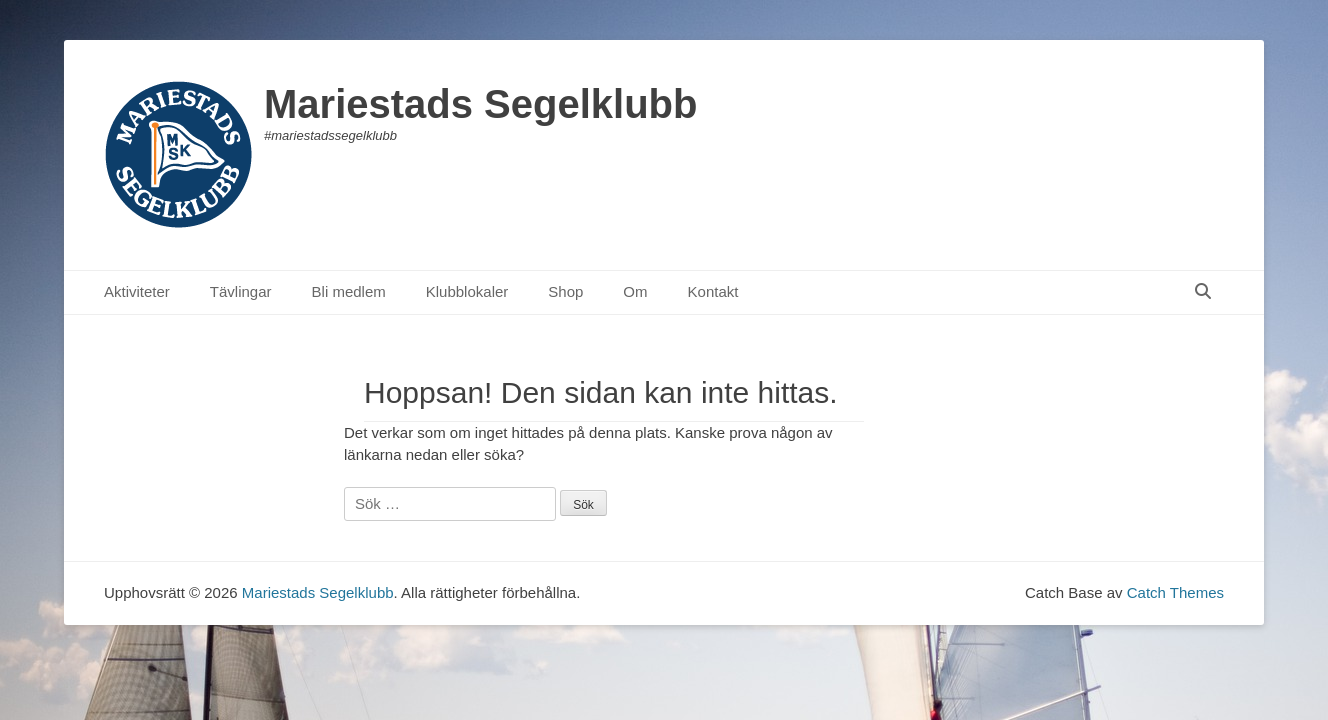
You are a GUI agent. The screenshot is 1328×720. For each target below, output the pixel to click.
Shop (565, 291)
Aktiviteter (137, 291)
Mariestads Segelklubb (480, 104)
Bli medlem (349, 291)
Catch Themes (1175, 592)
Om (635, 291)
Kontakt (713, 291)
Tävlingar (241, 291)
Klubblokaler (467, 291)
